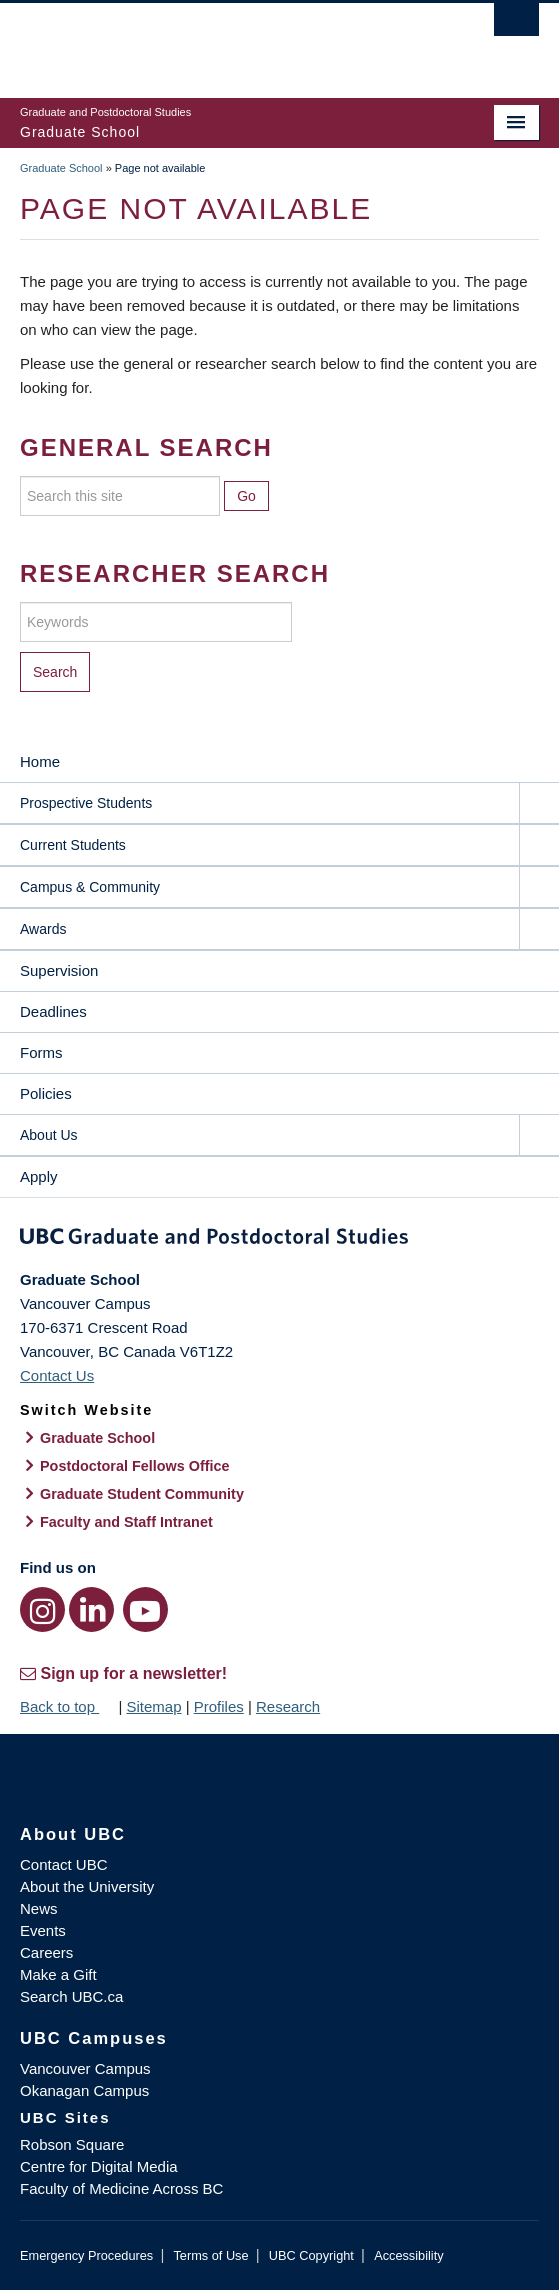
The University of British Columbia (201, 41)
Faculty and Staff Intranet (126, 1522)
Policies (46, 1093)
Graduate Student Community (142, 1494)
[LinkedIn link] (91, 1609)
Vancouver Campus (85, 2068)
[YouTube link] (145, 1609)
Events (43, 1930)
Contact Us (57, 1375)
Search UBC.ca (71, 1996)
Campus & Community (90, 887)
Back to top (67, 1706)
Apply (39, 1176)
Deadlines (53, 1011)
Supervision (59, 970)
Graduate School (61, 168)
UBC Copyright (311, 2255)
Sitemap (153, 1706)
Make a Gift (58, 1974)
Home (40, 761)
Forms (41, 1052)
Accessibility (408, 2255)
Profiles (219, 1706)
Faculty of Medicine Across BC (121, 2188)
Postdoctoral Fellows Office (135, 1466)
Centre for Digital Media (99, 2166)
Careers (46, 1952)
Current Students (73, 845)
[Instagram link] (42, 1609)
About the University (87, 1886)
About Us (49, 1135)
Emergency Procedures (86, 2255)
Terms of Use (210, 2255)
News (39, 1908)
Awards (43, 929)
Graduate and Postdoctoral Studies (279, 1240)
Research (288, 1706)
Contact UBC (64, 1864)
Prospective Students (86, 803)
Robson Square (72, 2144)
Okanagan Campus (84, 2090)
